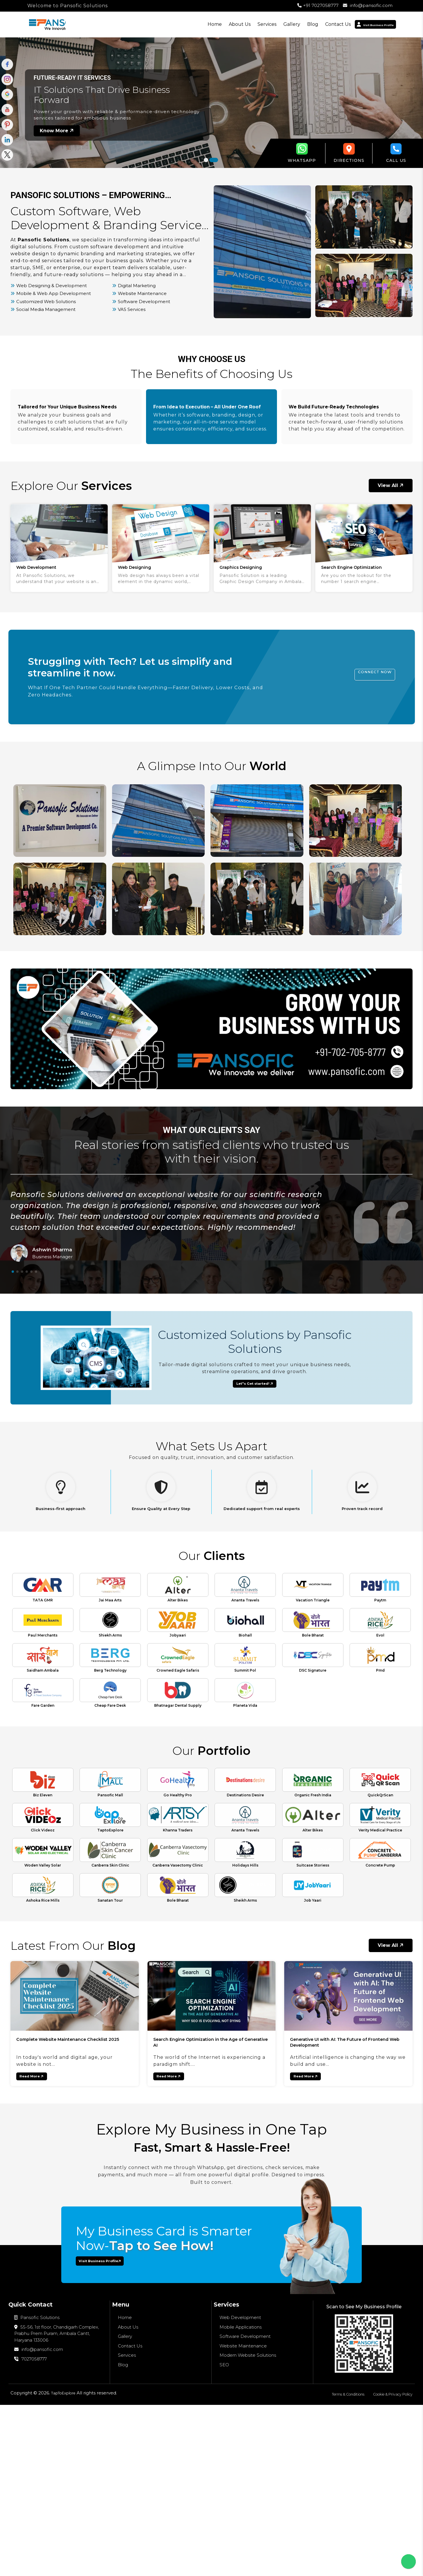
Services (242, 24)
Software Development (245, 2504)
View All (391, 500)
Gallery (266, 24)
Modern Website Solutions (247, 2523)
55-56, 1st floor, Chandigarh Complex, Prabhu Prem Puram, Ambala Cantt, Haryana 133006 (56, 2501)
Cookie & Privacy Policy (388, 2565)
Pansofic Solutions (37, 2485)
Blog (287, 24)
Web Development (240, 2485)
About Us (215, 24)
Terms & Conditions (333, 2565)
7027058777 (30, 2527)
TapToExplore (66, 2564)
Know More (57, 130)
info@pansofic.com (368, 5)
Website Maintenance (243, 2514)
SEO (224, 2532)
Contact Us (313, 24)
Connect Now (361, 693)
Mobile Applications (240, 2495)
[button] (206, 160)
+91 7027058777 (318, 5)
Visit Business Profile (114, 2427)
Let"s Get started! (255, 1403)
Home (190, 24)
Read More (42, 2235)
